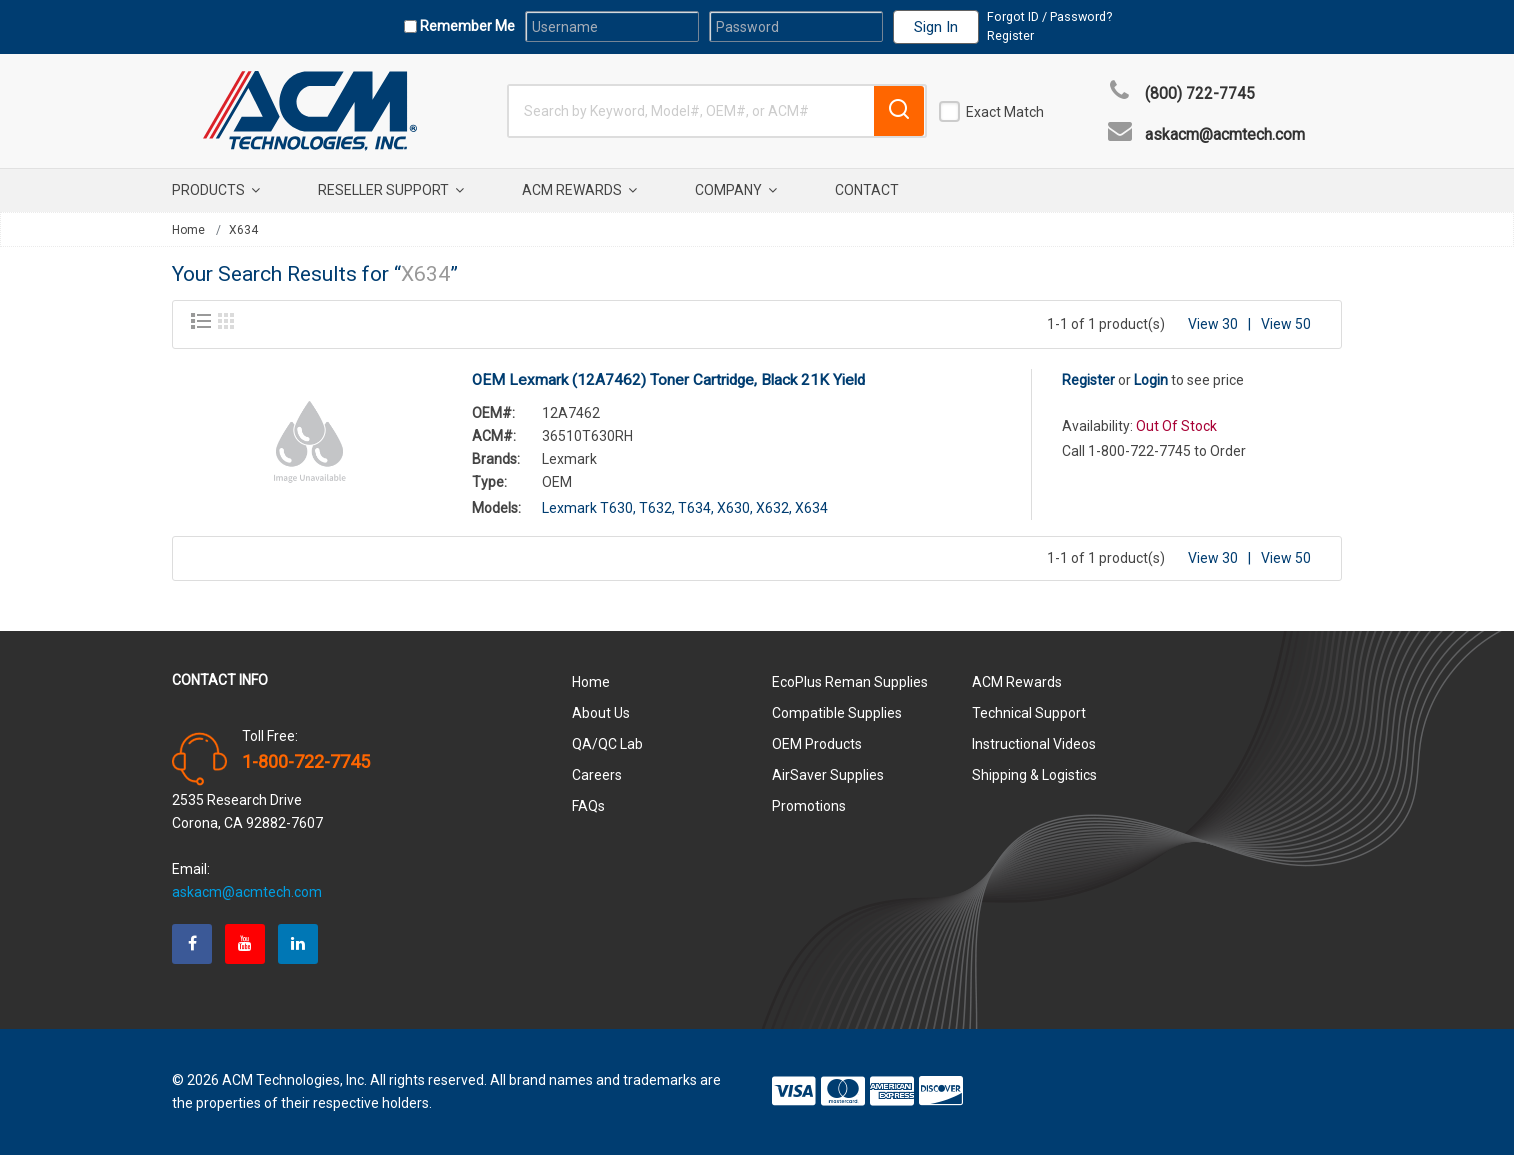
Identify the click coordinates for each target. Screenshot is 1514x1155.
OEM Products (817, 744)
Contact (867, 190)
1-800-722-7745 (306, 762)
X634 (243, 230)
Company (736, 190)
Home (188, 230)
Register (1010, 35)
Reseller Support (391, 190)
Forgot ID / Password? (1049, 16)
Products (216, 190)
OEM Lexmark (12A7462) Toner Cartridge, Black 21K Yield (668, 380)
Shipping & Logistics (1034, 775)
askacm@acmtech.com (1225, 135)
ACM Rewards (579, 190)
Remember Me (466, 26)
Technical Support (1029, 713)
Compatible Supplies (837, 713)
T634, (696, 508)
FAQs (588, 806)
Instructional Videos (1034, 744)
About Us (601, 713)
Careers (597, 775)
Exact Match (1005, 112)
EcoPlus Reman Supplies (850, 682)
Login (1151, 380)
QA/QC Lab (607, 744)
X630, (735, 508)
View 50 (1286, 324)
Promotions (809, 806)
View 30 (1213, 324)
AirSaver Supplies (828, 775)
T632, (657, 508)
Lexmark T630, (589, 508)
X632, (774, 508)
